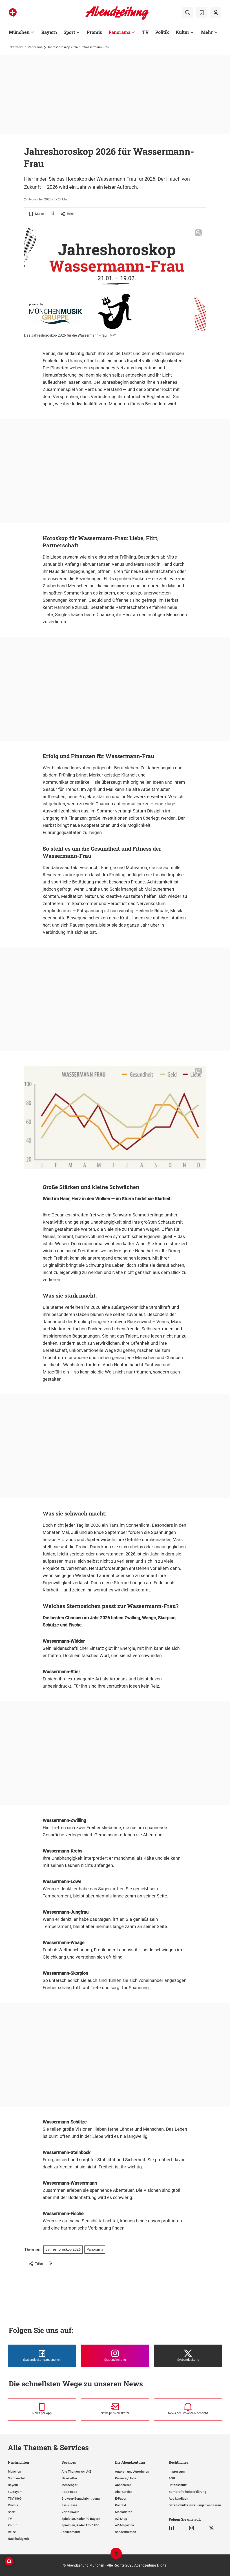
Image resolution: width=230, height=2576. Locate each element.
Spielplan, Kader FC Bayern (81, 2519)
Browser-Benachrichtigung (81, 2498)
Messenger (69, 2485)
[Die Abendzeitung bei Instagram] (115, 2356)
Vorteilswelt (70, 2512)
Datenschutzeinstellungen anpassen (195, 2505)
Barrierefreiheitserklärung (187, 2492)
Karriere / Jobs (125, 2478)
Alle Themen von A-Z (76, 2471)
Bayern (49, 32)
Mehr (207, 32)
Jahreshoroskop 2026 (63, 2249)
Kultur (182, 32)
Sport (69, 32)
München (19, 32)
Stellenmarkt (71, 2532)
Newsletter (69, 2478)
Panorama (119, 32)
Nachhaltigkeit (18, 2538)
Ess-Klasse (69, 2505)
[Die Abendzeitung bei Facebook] (42, 2356)
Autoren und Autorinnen (132, 2471)
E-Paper (120, 2498)
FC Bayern (15, 2492)
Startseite (16, 47)
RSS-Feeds (69, 2492)
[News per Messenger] (42, 2409)
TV (145, 32)
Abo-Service (123, 2492)
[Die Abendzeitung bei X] (188, 2356)
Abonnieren (123, 2485)
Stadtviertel (16, 2478)
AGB (172, 2478)
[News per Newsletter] (115, 2409)
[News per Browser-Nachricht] (188, 2409)
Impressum (177, 2471)
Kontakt (120, 2505)
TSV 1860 (15, 2498)
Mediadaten (123, 2512)
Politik (162, 32)
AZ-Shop (121, 2519)
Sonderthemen (125, 2532)
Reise (12, 2532)
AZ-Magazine (124, 2525)
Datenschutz (178, 2485)
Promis (94, 32)
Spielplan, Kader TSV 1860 (80, 2525)
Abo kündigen (178, 2498)
